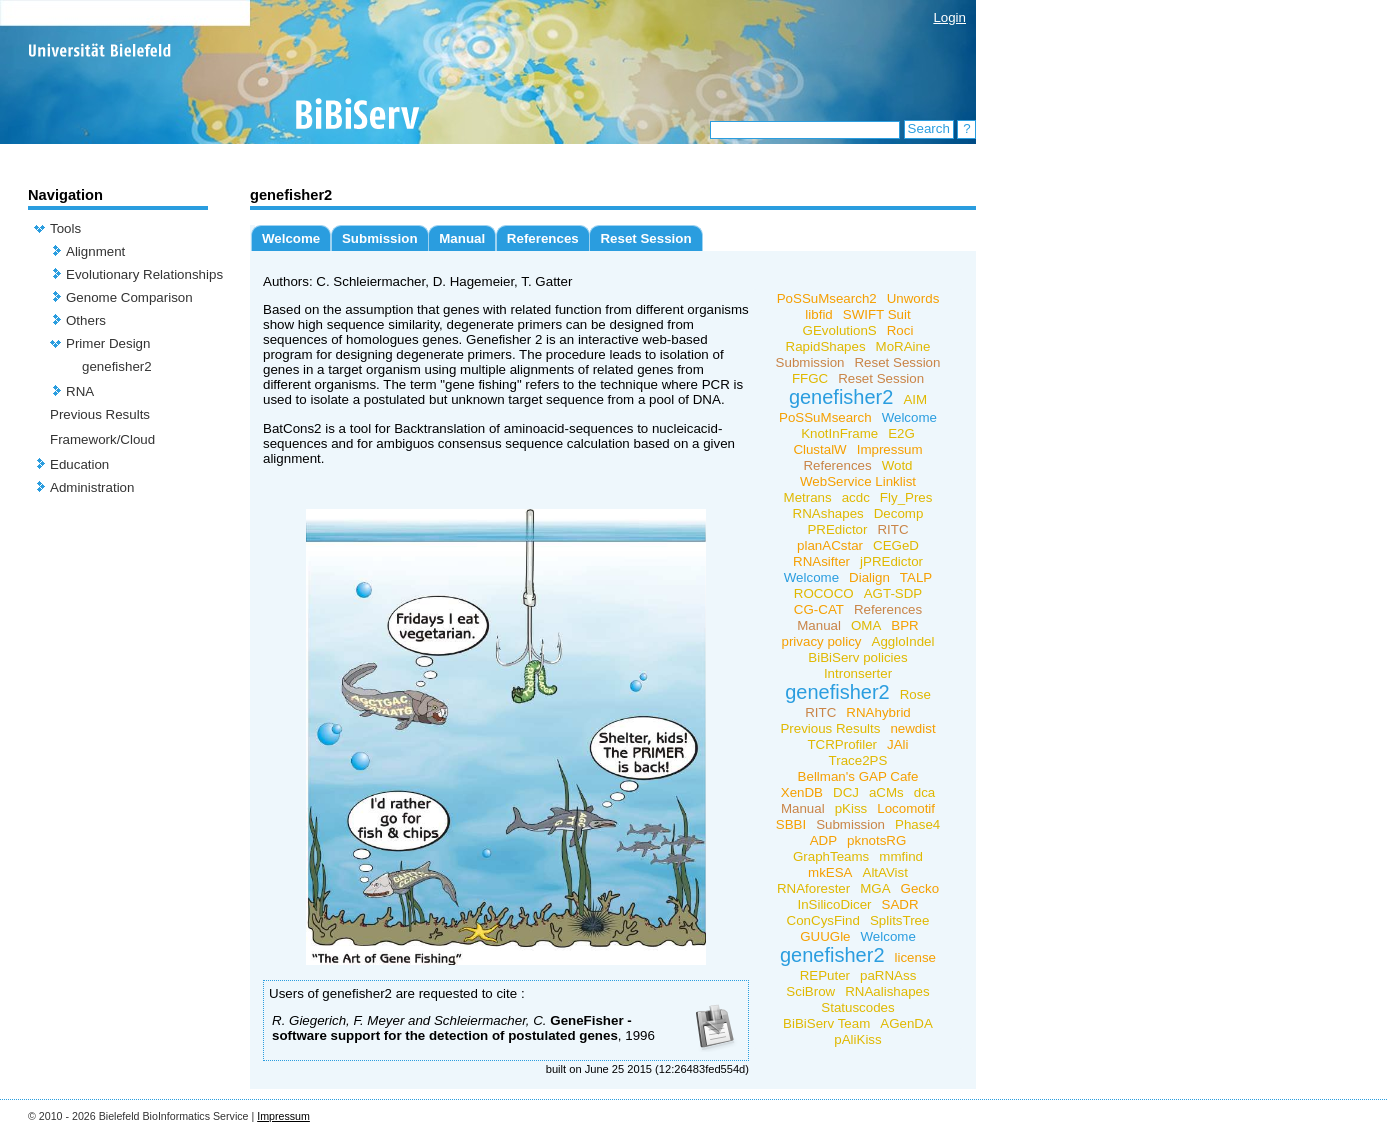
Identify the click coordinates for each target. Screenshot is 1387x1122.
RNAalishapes (887, 991)
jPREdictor (891, 561)
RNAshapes (828, 513)
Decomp (899, 513)
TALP (916, 577)
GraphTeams (831, 856)
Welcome (291, 238)
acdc (856, 497)
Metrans (808, 497)
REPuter (825, 975)
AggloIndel (903, 641)
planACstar (830, 545)
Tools (65, 228)
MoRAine (903, 346)
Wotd (897, 465)
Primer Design (108, 343)
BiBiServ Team (826, 1023)
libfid (818, 314)
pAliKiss (857, 1039)
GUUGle (825, 936)
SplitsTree (900, 920)
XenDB (802, 792)
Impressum (890, 449)
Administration (92, 487)
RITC (892, 529)
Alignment (95, 251)
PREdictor (837, 529)
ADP (823, 840)
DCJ (846, 792)
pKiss (851, 808)
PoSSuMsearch (825, 417)
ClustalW (819, 449)
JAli (897, 744)
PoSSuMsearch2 (827, 298)
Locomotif (906, 808)
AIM (915, 399)
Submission (380, 238)
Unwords (913, 298)
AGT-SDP (893, 593)
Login (949, 17)
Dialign (869, 577)
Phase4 (917, 824)
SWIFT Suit (877, 314)
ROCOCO (824, 593)
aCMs (886, 792)
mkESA (830, 872)
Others (86, 320)
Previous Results (100, 414)
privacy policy (822, 641)
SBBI (791, 824)
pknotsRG (876, 840)
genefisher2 (117, 366)
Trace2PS (858, 760)
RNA (80, 391)
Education (79, 464)
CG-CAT (819, 609)
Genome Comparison (129, 297)
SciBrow (810, 991)
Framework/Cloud (102, 439)
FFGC (810, 378)
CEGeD (896, 545)
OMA (866, 625)
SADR (900, 904)
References (543, 238)
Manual (462, 238)
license (916, 957)
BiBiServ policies (857, 657)
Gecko (920, 888)
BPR (904, 625)
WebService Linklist (858, 481)
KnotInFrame (839, 433)
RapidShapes (826, 346)
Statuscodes (857, 1007)
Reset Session (645, 238)
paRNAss (888, 975)
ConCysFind (823, 920)
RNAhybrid (878, 712)
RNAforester (813, 888)
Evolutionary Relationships (144, 274)
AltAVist (885, 872)
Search (929, 128)
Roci (900, 330)
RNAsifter (821, 561)
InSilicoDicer (834, 904)
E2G (901, 433)
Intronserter (858, 673)
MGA (875, 888)
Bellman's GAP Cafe (858, 776)
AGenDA (906, 1023)
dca (925, 792)
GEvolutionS (840, 330)
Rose (915, 694)
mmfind (901, 856)
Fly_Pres (906, 497)
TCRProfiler (842, 744)
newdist (912, 728)
